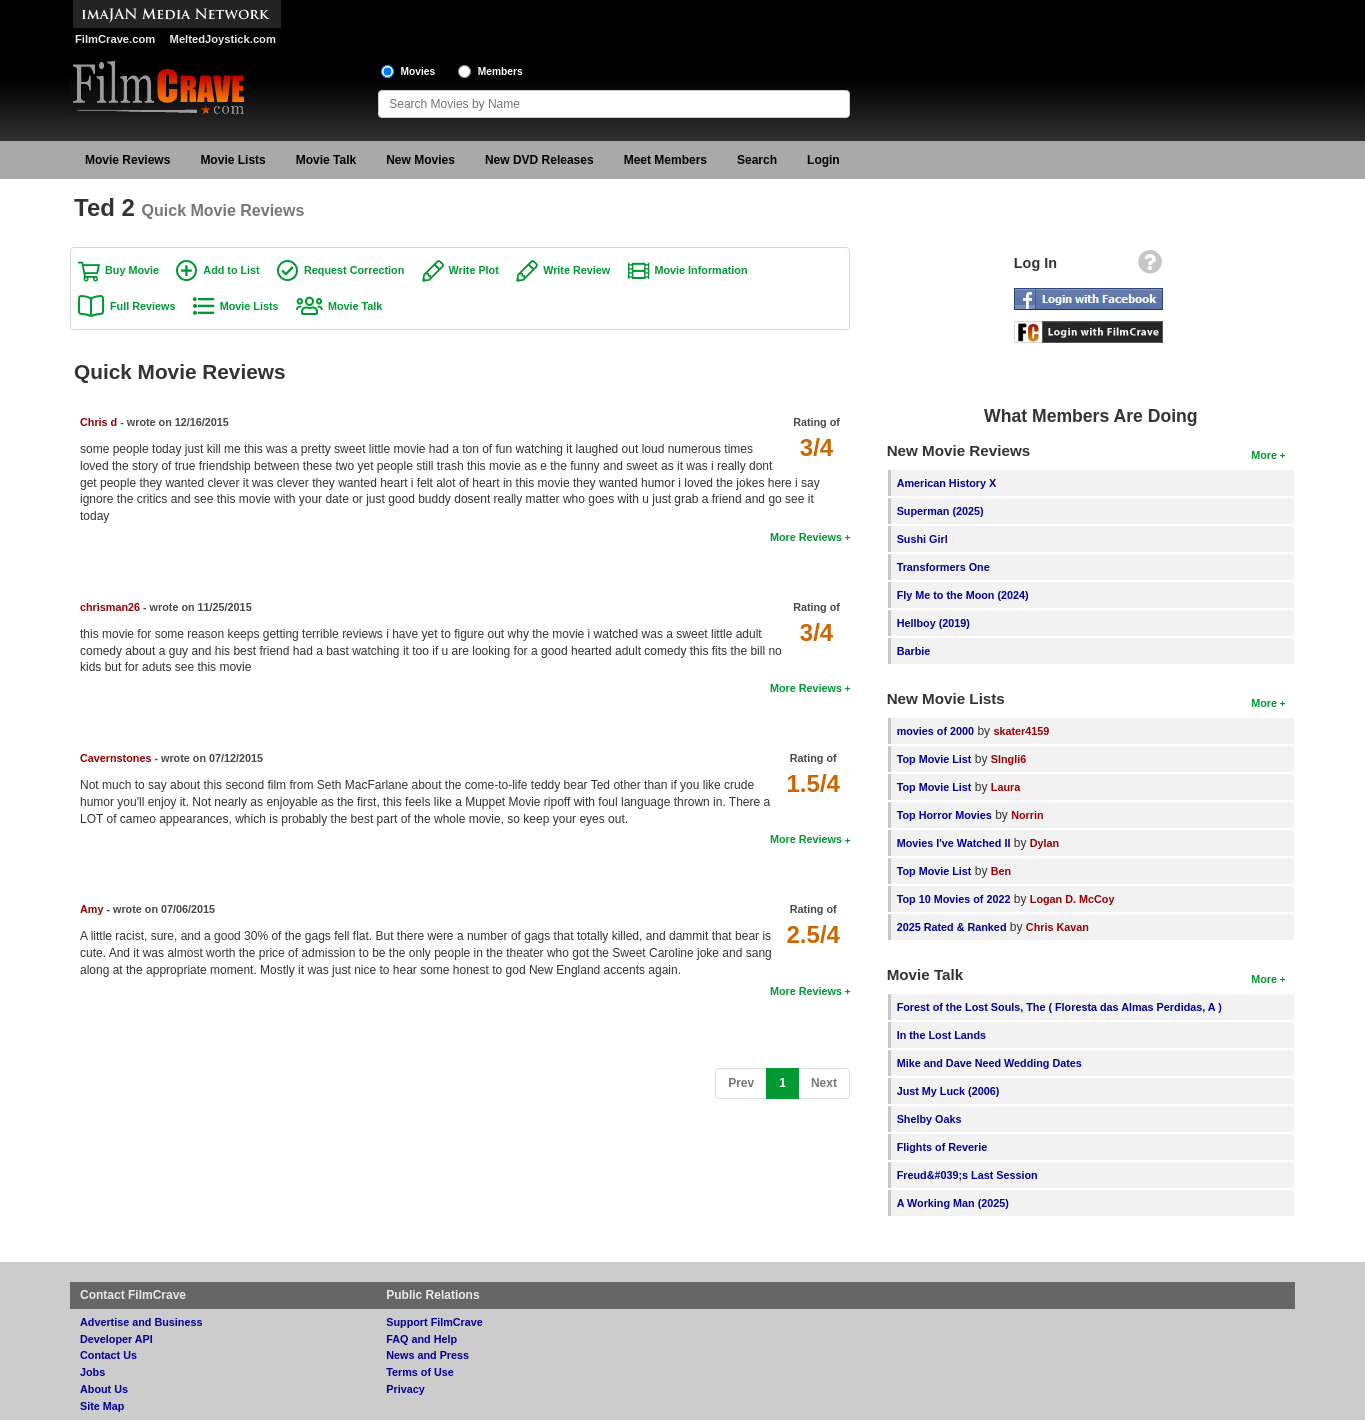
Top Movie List (934, 759)
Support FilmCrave (434, 1322)
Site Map (102, 1406)
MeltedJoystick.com (223, 39)
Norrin (1027, 815)
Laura (1005, 787)
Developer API (116, 1339)
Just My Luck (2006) (948, 1091)
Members (500, 71)
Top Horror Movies (944, 815)
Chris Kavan (1057, 927)
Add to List (231, 270)
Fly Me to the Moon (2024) (963, 595)
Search (757, 160)
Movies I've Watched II (954, 843)
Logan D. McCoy (1072, 899)
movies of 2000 (935, 731)
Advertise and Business (141, 1322)
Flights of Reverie (942, 1147)
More (1264, 455)
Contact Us (108, 1355)
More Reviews (806, 537)
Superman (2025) (940, 511)
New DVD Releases (539, 160)
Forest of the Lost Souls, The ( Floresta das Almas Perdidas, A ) (1059, 1007)
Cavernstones (115, 758)
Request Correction (354, 270)
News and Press (427, 1355)
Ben (1001, 871)
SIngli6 (1008, 759)
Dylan (1044, 843)
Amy (91, 909)
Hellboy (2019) (933, 623)
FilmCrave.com (115, 39)
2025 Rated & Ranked (952, 927)
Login (823, 160)
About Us (104, 1389)
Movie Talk (326, 160)
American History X (947, 483)
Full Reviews (142, 306)
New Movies (420, 160)
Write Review (576, 270)
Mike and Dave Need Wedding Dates (989, 1063)
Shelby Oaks (929, 1119)
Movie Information (701, 270)
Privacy (405, 1389)
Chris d (98, 422)
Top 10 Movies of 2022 (954, 899)
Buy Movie (132, 270)
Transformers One (943, 567)
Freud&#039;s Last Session (967, 1175)
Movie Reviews (127, 160)
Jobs (92, 1372)
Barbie (914, 651)
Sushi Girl (922, 539)
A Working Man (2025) (953, 1203)
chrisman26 (110, 607)
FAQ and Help (421, 1339)
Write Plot (474, 270)
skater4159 (1021, 731)
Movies (418, 71)
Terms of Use (420, 1372)
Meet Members (665, 160)
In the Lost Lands (941, 1035)
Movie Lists (232, 160)
